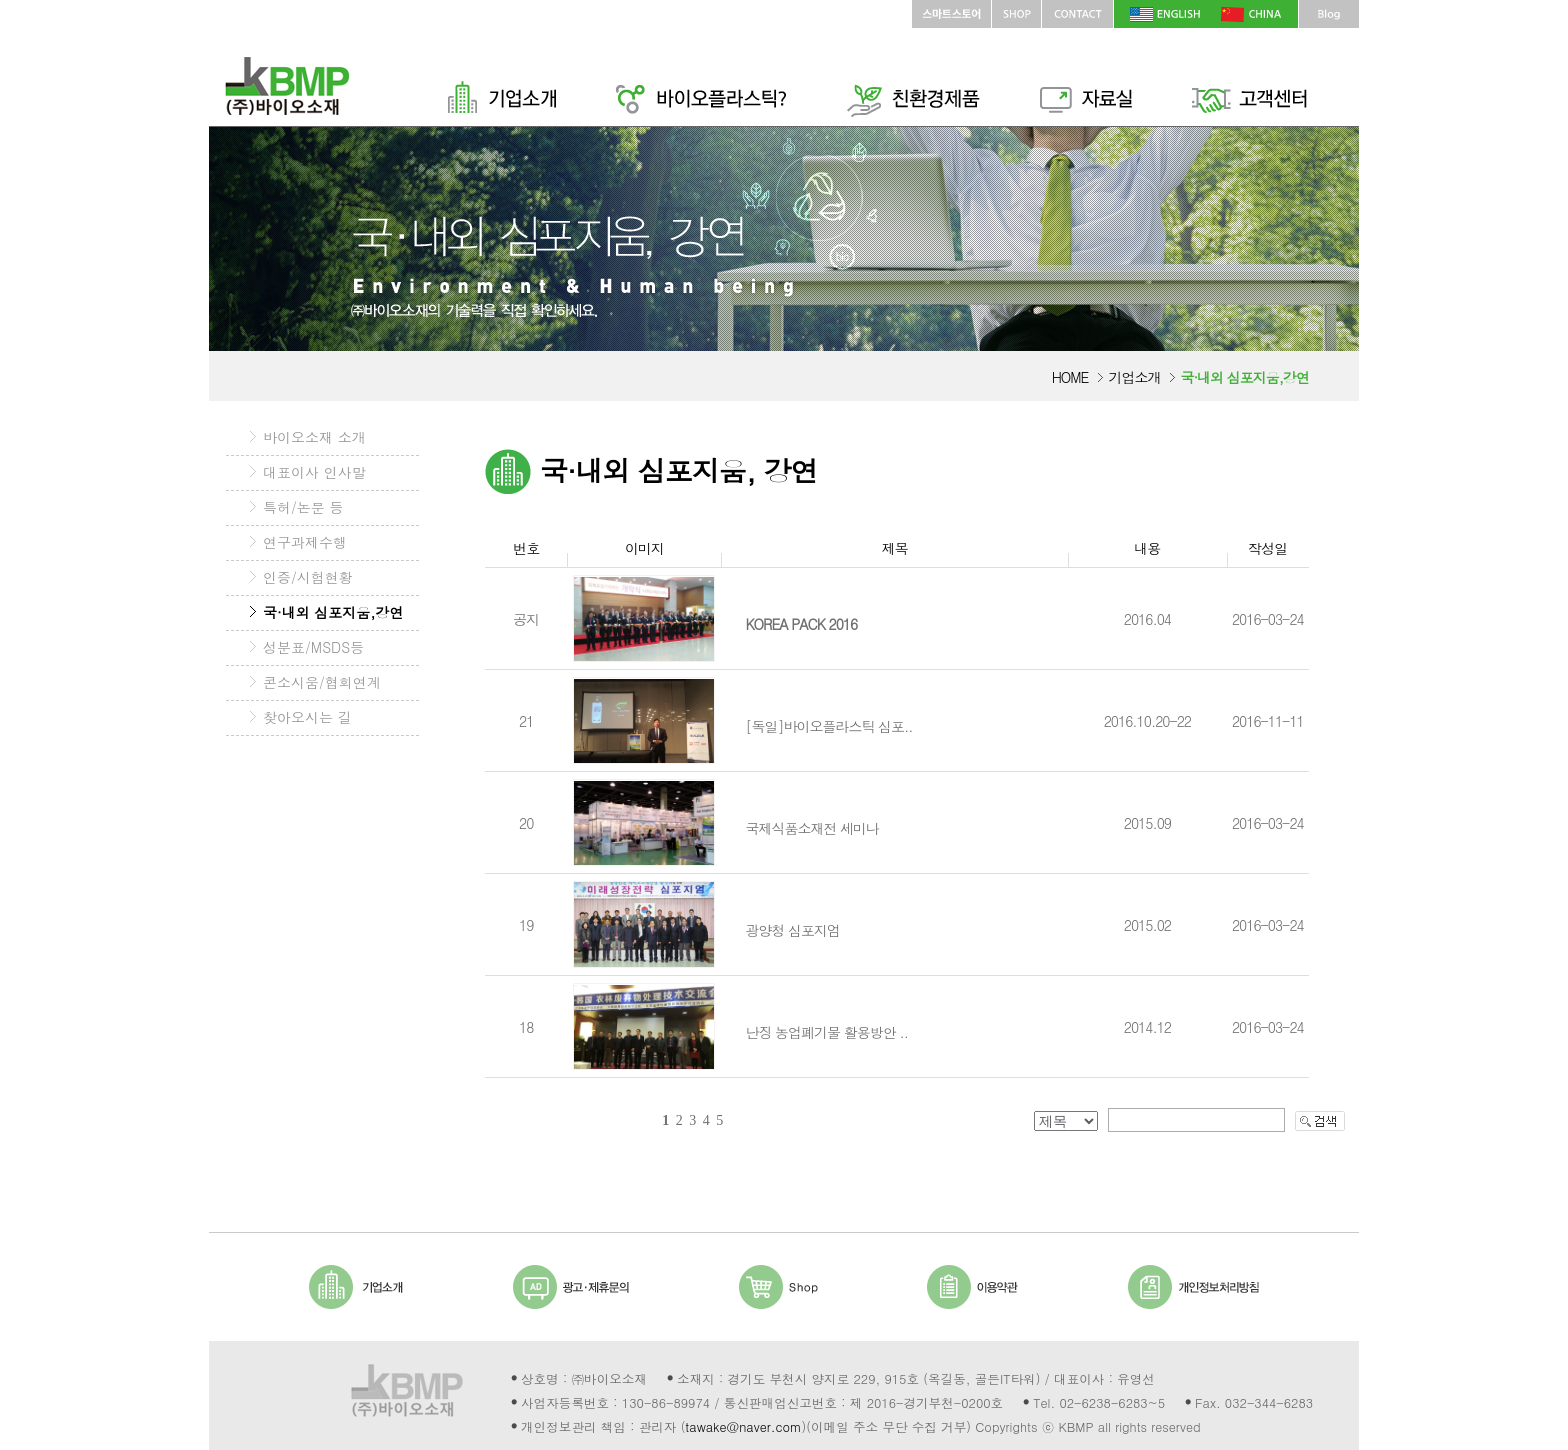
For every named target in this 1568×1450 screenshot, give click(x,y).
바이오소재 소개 (314, 437)
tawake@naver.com (743, 1427)
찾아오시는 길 (307, 717)
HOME (1070, 377)
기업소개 (1134, 377)
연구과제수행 (305, 542)
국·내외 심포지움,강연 (333, 612)
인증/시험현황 (308, 577)
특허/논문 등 (303, 507)
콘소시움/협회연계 (322, 682)
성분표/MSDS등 (313, 647)
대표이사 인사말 (314, 472)
